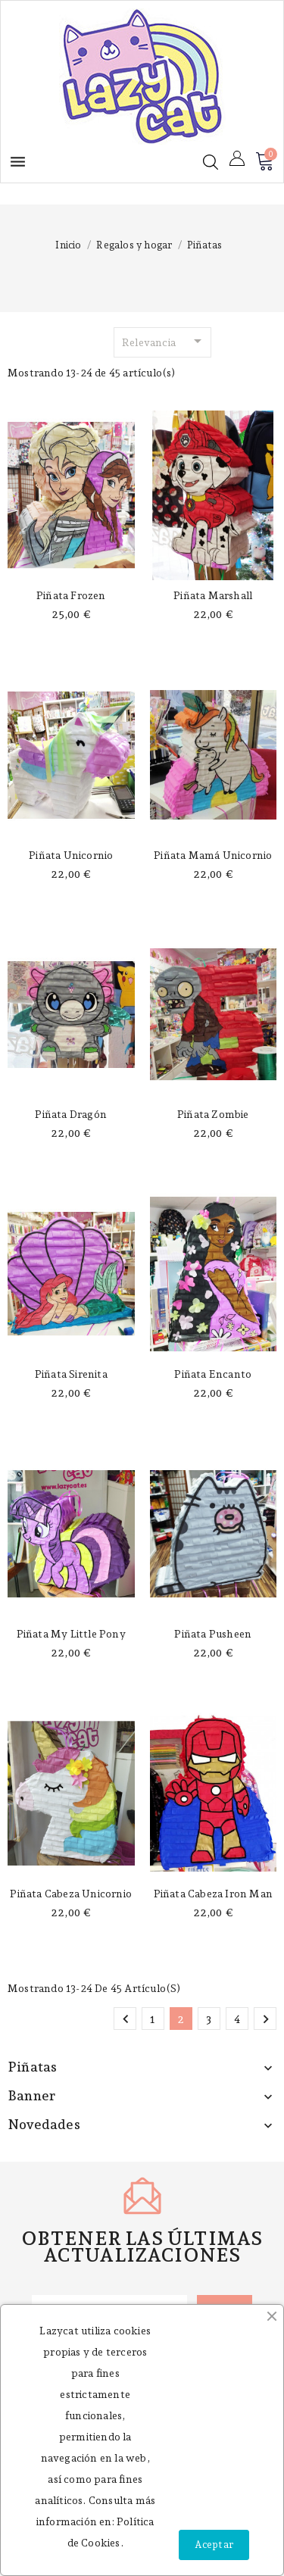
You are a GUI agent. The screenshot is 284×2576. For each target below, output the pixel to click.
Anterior (125, 2019)
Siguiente (265, 2019)
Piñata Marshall (212, 595)
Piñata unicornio (71, 855)
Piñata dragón (71, 1114)
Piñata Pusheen (212, 1634)
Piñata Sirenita (71, 1374)
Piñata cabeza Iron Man (213, 1894)
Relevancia (164, 341)
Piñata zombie (213, 1114)
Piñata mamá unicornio (213, 855)
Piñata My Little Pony (71, 1634)
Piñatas (32, 2067)
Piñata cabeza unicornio (71, 1894)
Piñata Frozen (71, 595)
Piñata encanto (212, 1374)
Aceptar (214, 2544)
